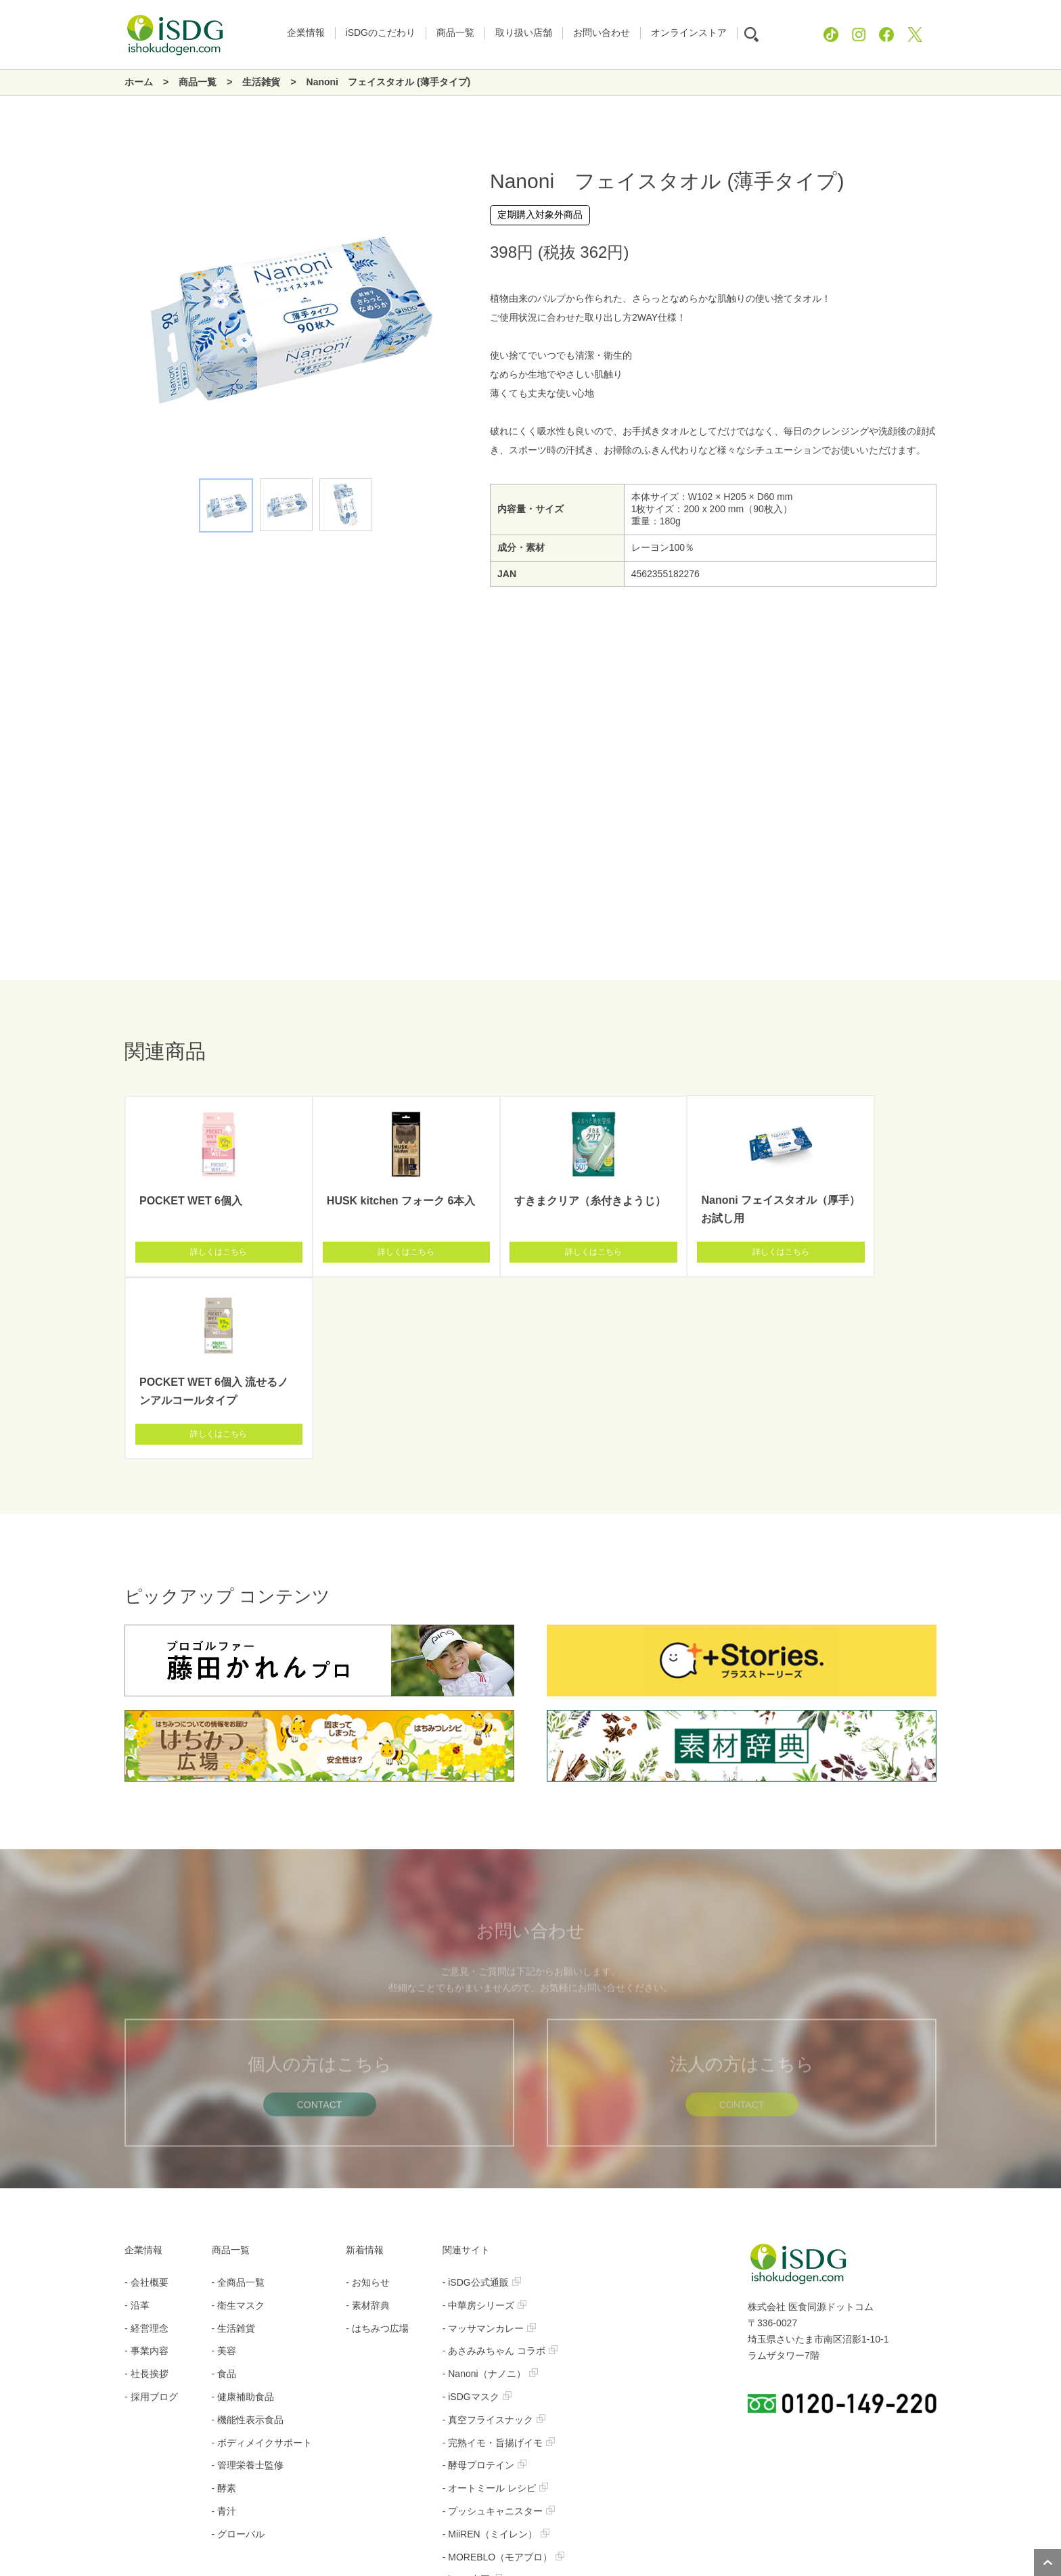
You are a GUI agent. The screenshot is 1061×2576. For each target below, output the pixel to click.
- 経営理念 (146, 2146)
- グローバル (238, 2352)
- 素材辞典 (368, 2123)
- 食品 (224, 2191)
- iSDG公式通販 (482, 2100)
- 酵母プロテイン (485, 2283)
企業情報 (143, 2067)
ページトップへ (1047, 2562)
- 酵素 (224, 2306)
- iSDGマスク (477, 2214)
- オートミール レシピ (495, 2306)
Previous (124, 319)
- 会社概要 (146, 2100)
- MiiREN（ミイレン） (496, 2352)
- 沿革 (137, 2123)
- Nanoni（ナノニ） (490, 2191)
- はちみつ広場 (377, 2146)
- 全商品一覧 (238, 2100)
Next (449, 319)
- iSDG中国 (472, 2397)
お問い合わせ (591, 2506)
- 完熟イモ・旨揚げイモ (499, 2260)
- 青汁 (224, 2329)
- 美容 (224, 2168)
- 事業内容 (146, 2168)
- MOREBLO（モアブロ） (504, 2375)
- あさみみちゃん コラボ (500, 2168)
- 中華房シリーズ (485, 2123)
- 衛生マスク (238, 2123)
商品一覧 (231, 2067)
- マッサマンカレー (490, 2146)
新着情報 (365, 2067)
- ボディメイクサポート (262, 2260)
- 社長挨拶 (146, 2191)
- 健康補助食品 (243, 2214)
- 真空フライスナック (494, 2237)
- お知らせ (368, 2100)
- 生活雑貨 (234, 2146)
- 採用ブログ (151, 2214)
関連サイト (466, 2067)
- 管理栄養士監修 (248, 2283)
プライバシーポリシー (488, 2506)
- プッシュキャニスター (499, 2329)
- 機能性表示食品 (248, 2237)
